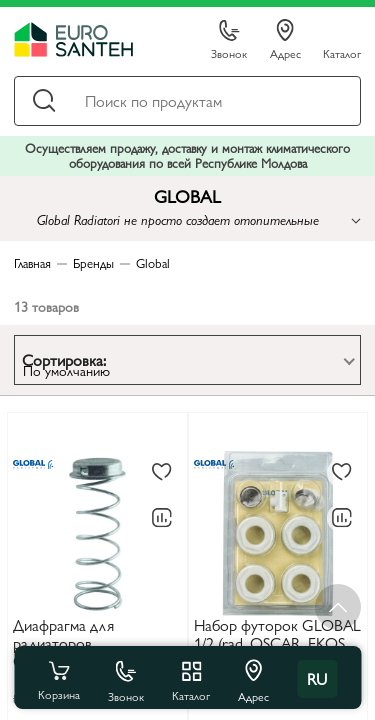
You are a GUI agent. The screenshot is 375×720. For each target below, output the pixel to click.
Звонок (229, 40)
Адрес (285, 40)
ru (317, 678)
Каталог (342, 52)
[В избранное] (162, 473)
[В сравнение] (162, 518)
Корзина (59, 679)
